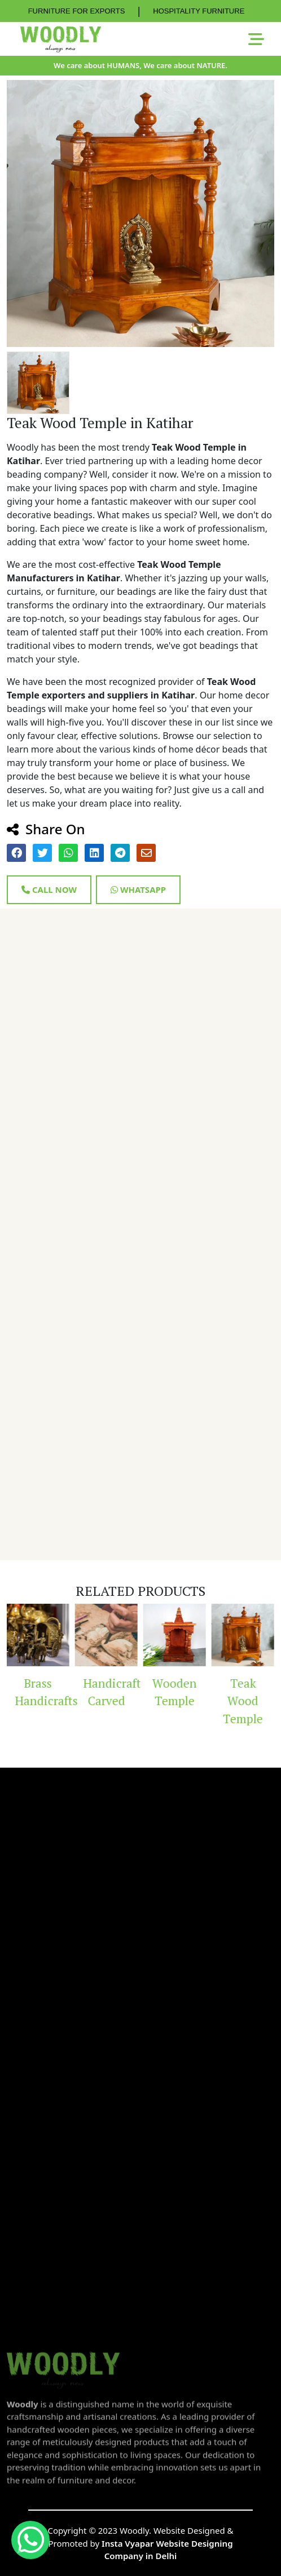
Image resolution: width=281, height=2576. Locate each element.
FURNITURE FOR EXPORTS (76, 11)
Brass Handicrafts (42, 1692)
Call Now (49, 889)
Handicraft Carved (111, 1692)
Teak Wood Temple (243, 1701)
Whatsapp (138, 889)
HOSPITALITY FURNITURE (198, 11)
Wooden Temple (174, 1692)
